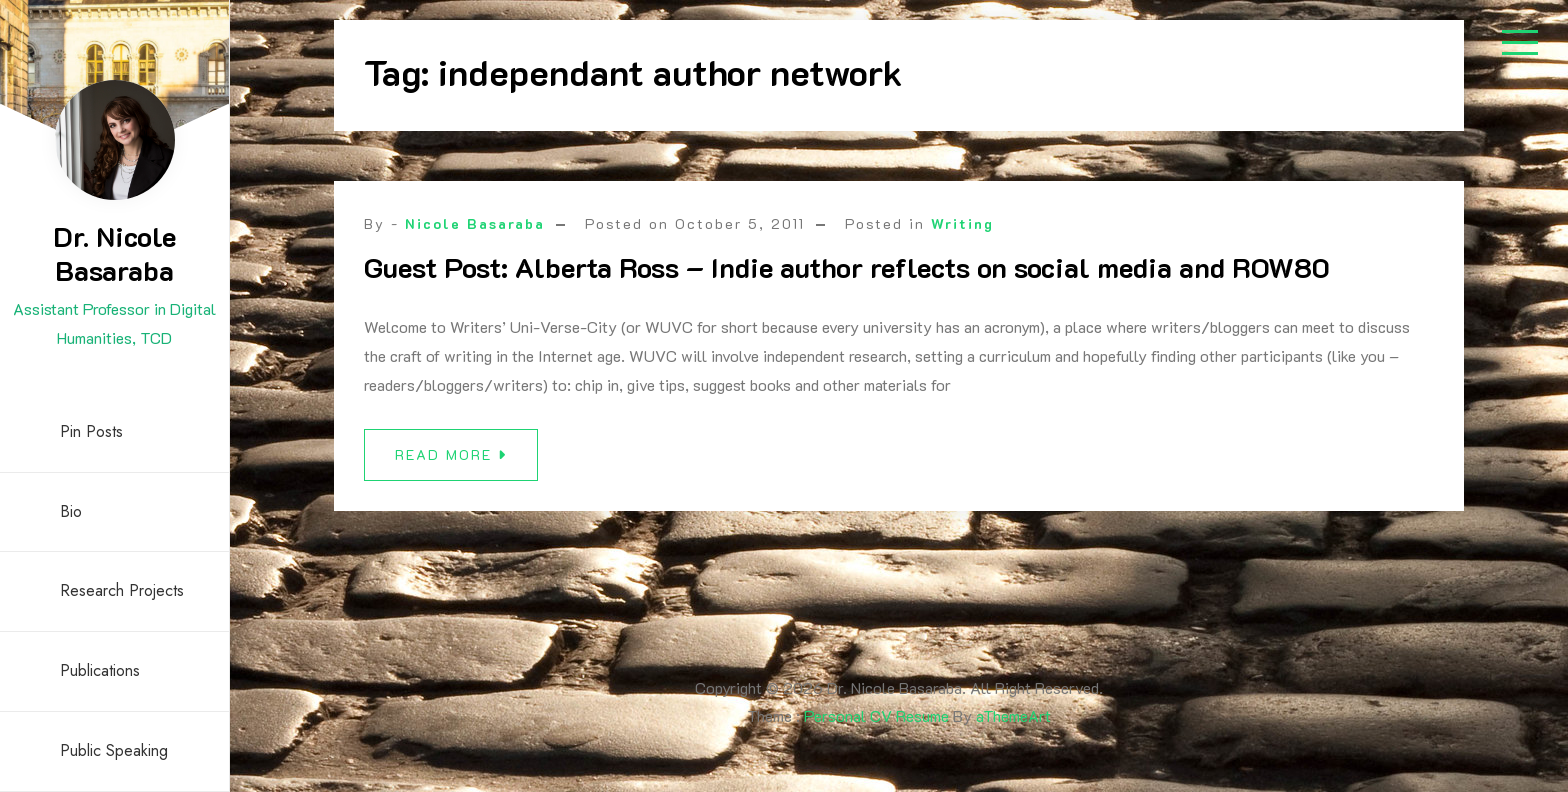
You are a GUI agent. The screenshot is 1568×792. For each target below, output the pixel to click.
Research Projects (122, 590)
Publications (100, 670)
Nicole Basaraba (475, 223)
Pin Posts (91, 431)
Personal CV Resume (876, 715)
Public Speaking (114, 750)
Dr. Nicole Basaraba (114, 253)
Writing (962, 223)
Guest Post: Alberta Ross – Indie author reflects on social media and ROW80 (847, 267)
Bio (71, 511)
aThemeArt (1013, 715)
